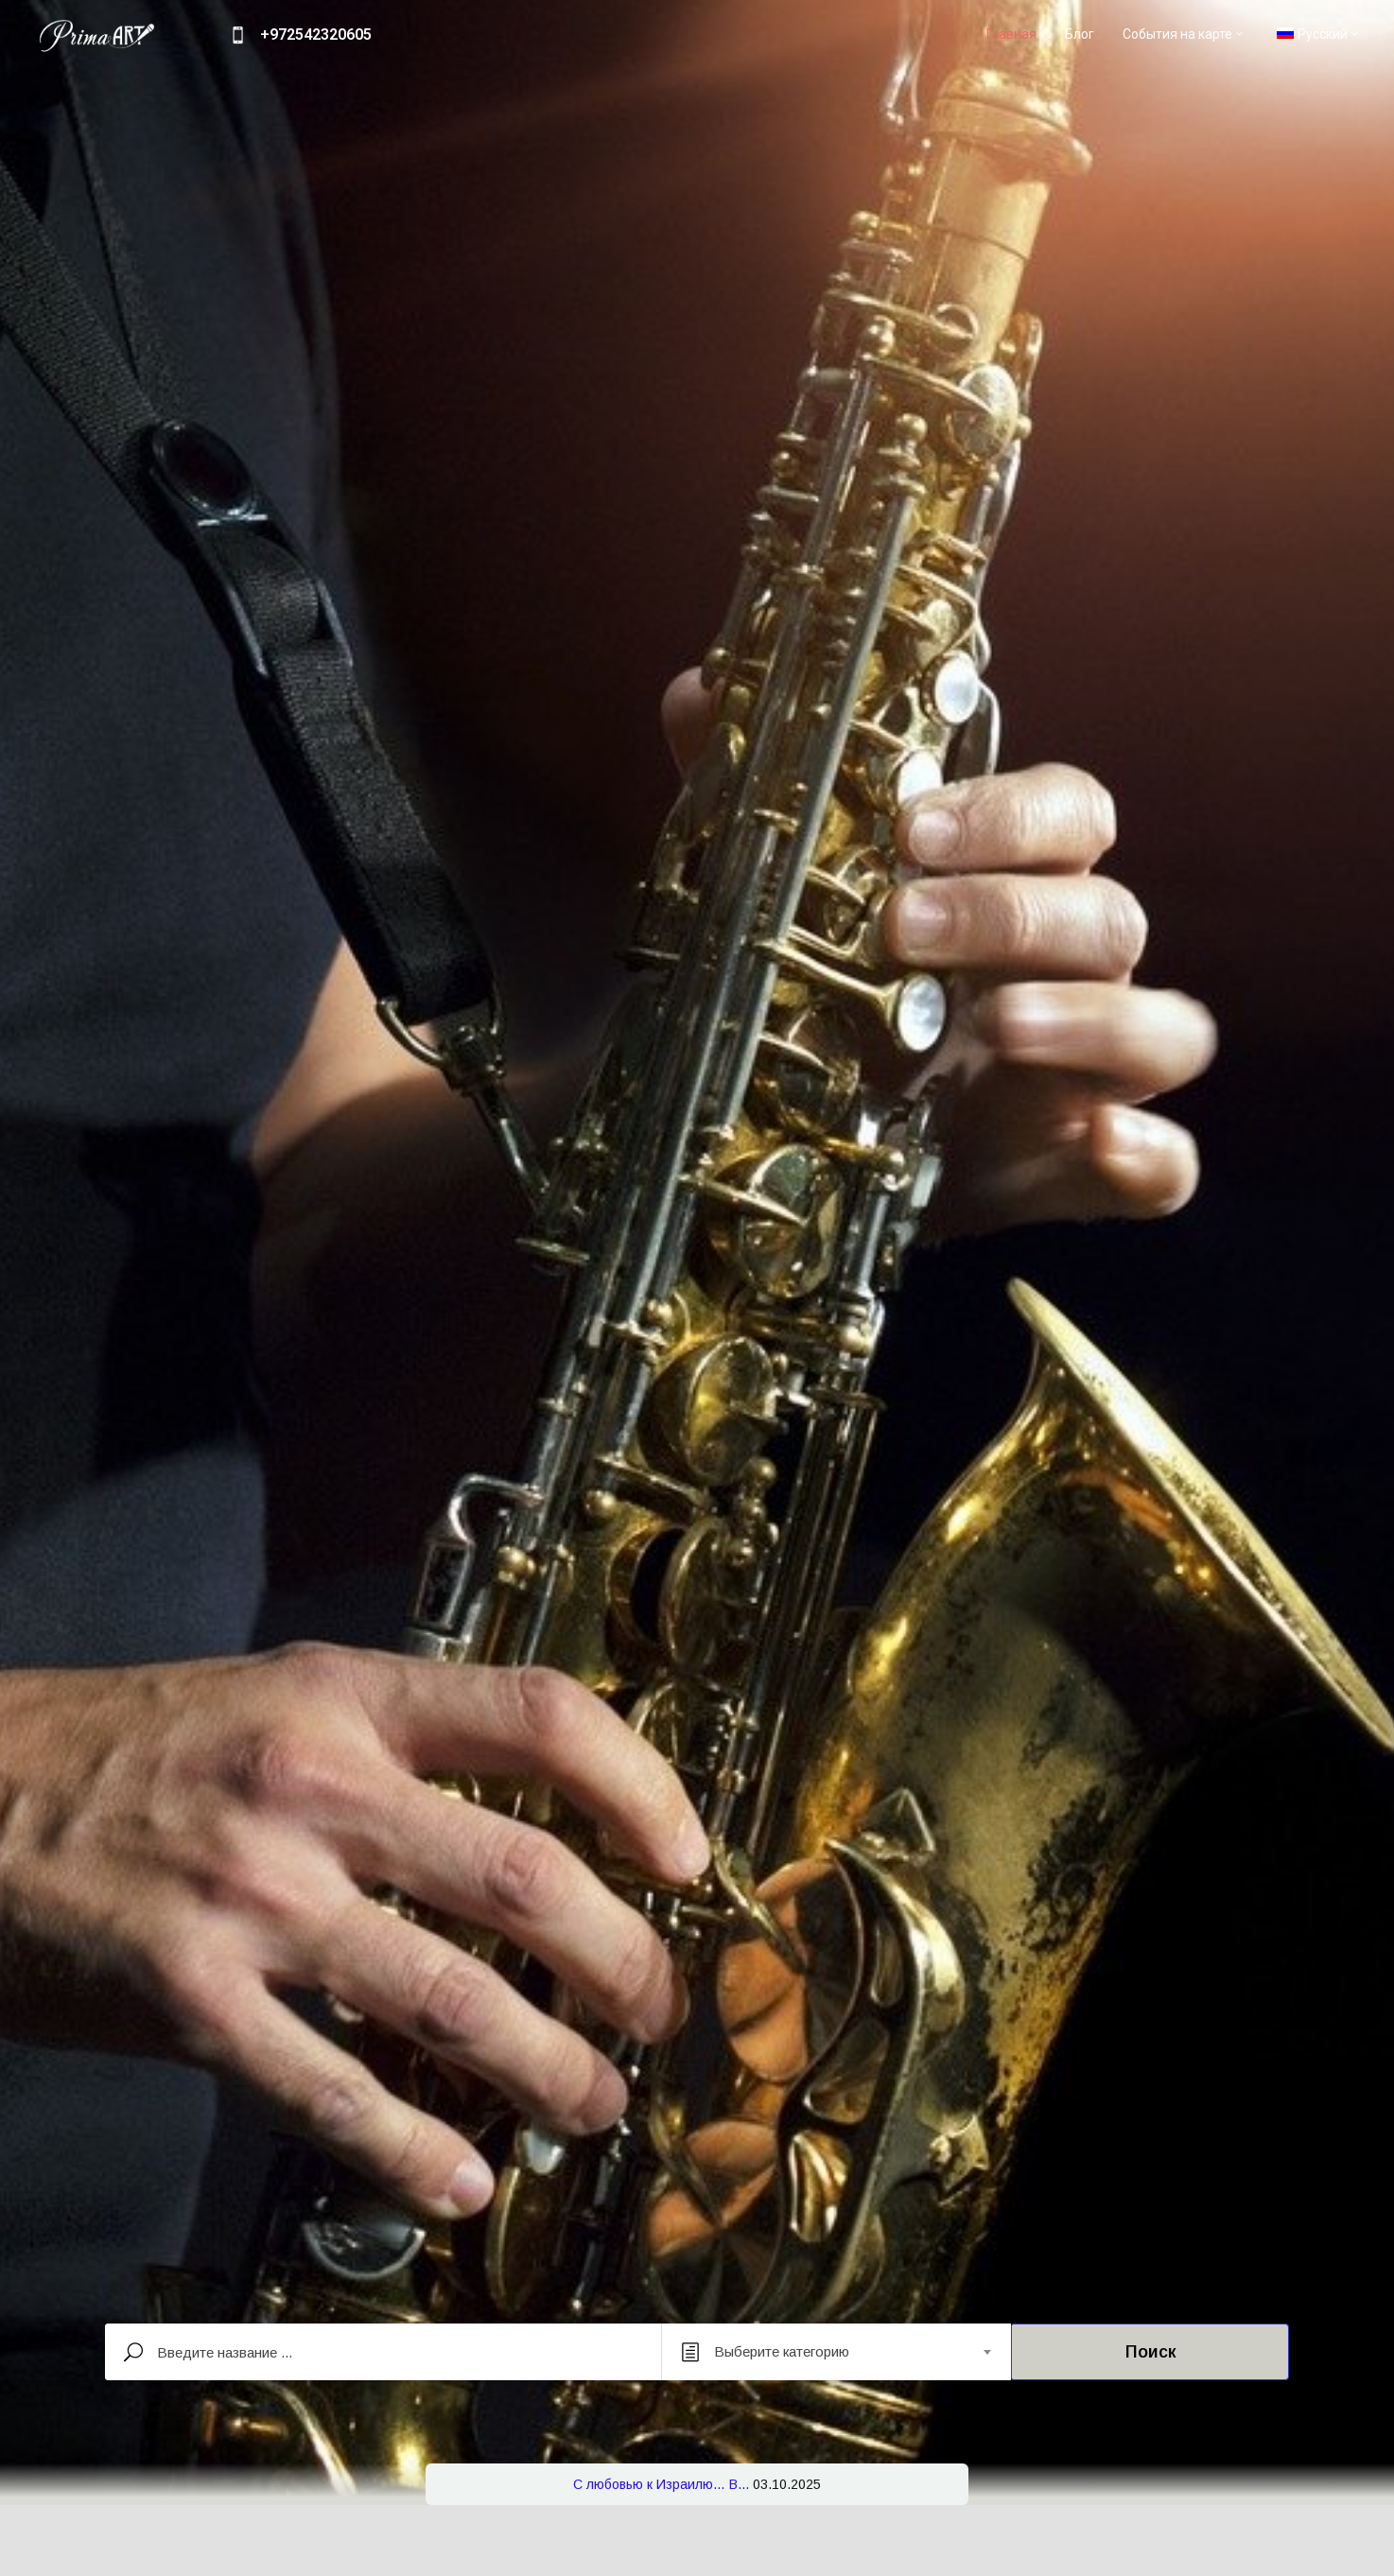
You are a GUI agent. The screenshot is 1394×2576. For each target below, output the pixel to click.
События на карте (1184, 34)
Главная (1011, 34)
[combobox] (836, 2352)
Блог (1079, 34)
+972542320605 (316, 35)
